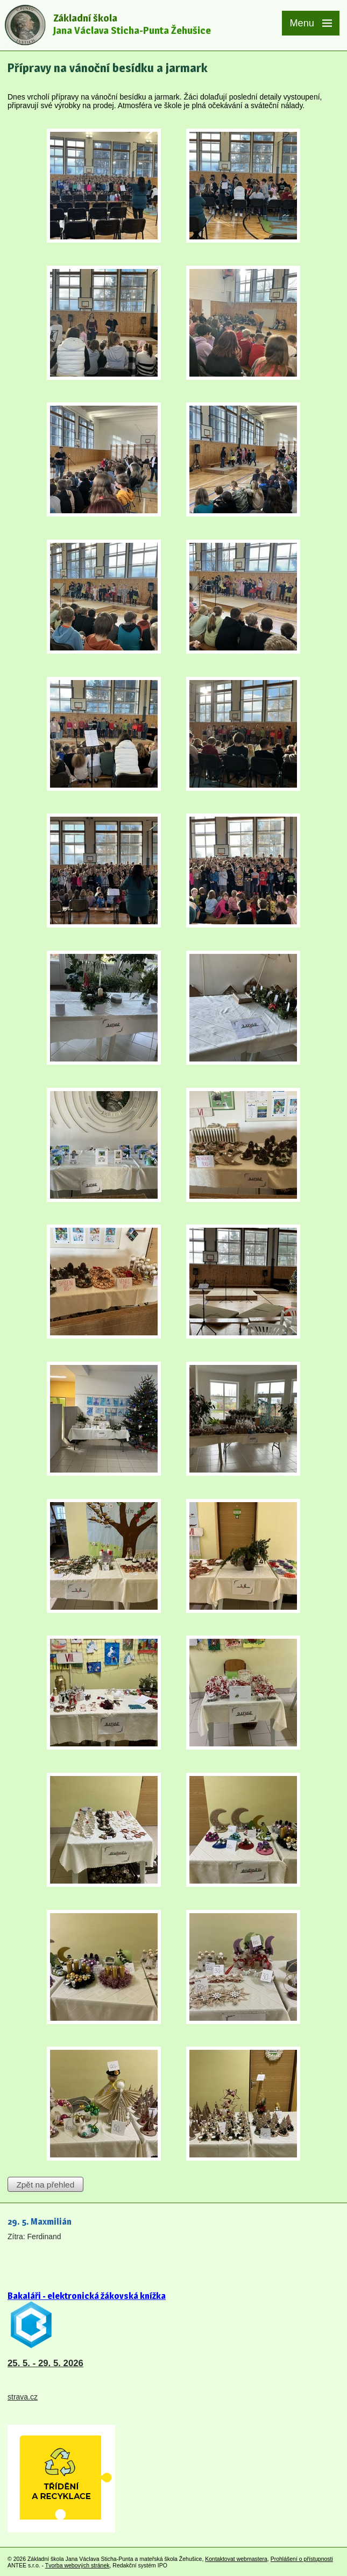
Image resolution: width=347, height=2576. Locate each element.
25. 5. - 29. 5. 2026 (45, 2363)
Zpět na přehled (45, 2184)
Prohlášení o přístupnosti (302, 2559)
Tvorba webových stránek (77, 2565)
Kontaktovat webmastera (236, 2559)
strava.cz (23, 2397)
